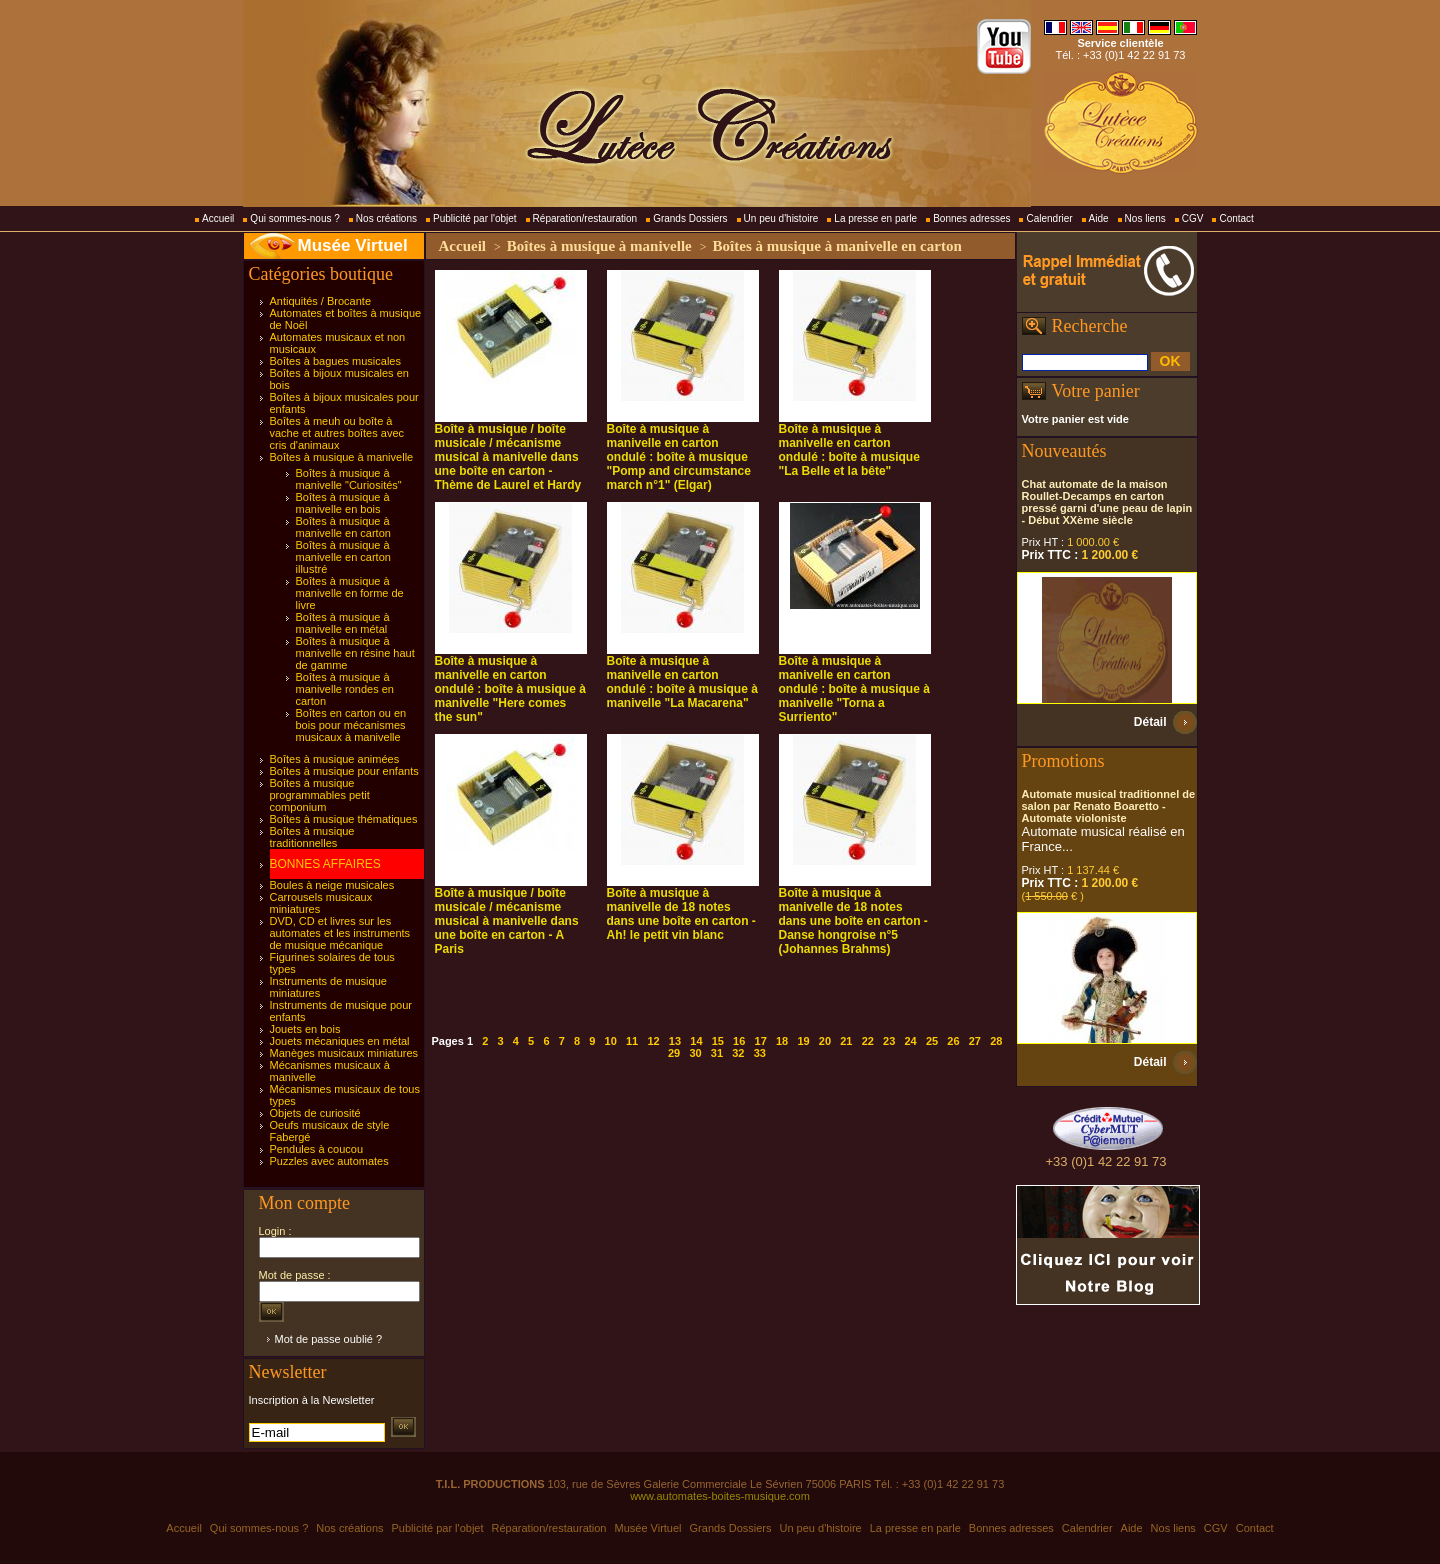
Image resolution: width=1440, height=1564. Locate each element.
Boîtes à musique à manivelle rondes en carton (345, 689)
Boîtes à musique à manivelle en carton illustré (343, 557)
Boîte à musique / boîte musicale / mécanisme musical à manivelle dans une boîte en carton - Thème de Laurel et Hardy (508, 457)
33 (760, 1053)
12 (653, 1041)
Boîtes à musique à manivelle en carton (343, 527)
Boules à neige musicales (332, 885)
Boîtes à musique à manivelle (342, 457)
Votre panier (1096, 391)
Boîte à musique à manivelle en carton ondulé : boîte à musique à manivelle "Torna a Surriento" (854, 689)
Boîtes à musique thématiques (344, 819)
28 (996, 1041)
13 (675, 1041)
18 (782, 1041)
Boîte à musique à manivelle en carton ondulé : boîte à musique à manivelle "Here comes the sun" (510, 689)
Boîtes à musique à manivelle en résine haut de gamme (355, 653)
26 (953, 1041)
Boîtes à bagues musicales (335, 361)
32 (738, 1053)
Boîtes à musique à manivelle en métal (343, 623)
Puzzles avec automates (329, 1161)
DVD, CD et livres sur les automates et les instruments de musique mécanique (340, 933)
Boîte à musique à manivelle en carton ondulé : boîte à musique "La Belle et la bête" (849, 450)
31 (717, 1053)
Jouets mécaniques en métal (340, 1041)
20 (825, 1041)
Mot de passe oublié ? (329, 1339)
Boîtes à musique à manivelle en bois (343, 503)
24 (910, 1041)
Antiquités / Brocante (321, 301)
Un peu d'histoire (781, 218)
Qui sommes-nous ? (294, 218)
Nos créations (386, 218)
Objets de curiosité (315, 1113)
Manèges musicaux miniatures (344, 1053)
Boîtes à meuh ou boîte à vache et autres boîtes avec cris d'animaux (337, 433)
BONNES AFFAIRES (325, 864)
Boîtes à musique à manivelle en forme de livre (350, 593)
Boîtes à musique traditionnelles (312, 837)
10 (611, 1041)
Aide (1099, 218)
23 (889, 1041)
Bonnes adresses (971, 218)
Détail (1150, 722)
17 (761, 1041)
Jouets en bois (305, 1029)
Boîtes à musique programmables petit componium (320, 795)
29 (674, 1053)
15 (718, 1041)
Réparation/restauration (585, 218)
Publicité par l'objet (475, 218)
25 (932, 1041)
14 (696, 1041)
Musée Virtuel (353, 245)
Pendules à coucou (317, 1149)
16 (739, 1041)
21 (846, 1041)
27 (975, 1041)
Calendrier (1049, 218)
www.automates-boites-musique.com (720, 1496)
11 (632, 1041)
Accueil (218, 218)
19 (803, 1041)
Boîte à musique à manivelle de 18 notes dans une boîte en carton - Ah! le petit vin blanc (681, 914)
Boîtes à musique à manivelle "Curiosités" (349, 479)
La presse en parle (875, 218)
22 (868, 1041)
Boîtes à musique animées (335, 759)
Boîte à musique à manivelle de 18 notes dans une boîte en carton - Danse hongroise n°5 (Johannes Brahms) (853, 921)
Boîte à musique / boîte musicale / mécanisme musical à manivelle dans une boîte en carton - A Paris (507, 921)
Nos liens (1145, 218)
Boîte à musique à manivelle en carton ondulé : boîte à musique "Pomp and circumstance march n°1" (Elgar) (679, 457)
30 (695, 1053)
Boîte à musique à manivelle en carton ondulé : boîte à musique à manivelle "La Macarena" (682, 682)
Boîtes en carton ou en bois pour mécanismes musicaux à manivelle (351, 725)
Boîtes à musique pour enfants (344, 771)
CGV (1193, 218)
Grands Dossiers (690, 218)
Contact (1236, 218)
